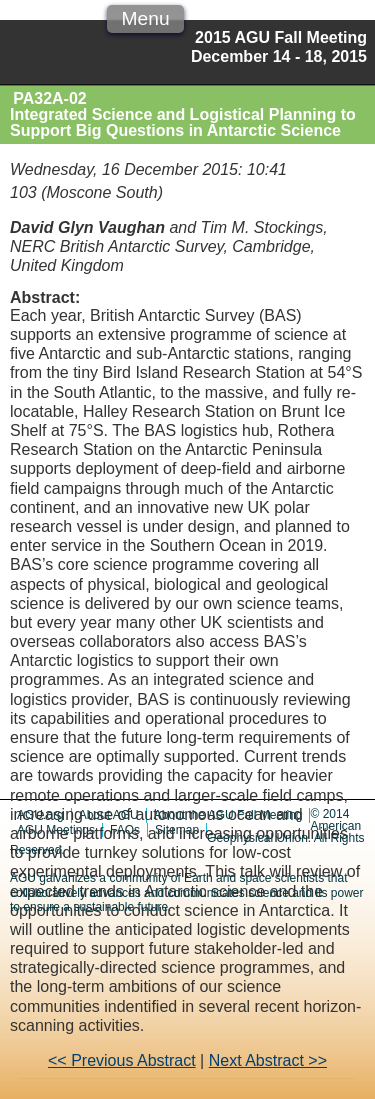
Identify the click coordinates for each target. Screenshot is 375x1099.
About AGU (109, 815)
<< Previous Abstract (122, 1060)
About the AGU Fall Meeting (228, 815)
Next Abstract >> (268, 1060)
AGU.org (40, 815)
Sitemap (177, 830)
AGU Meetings (56, 830)
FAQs (125, 830)
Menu (146, 18)
